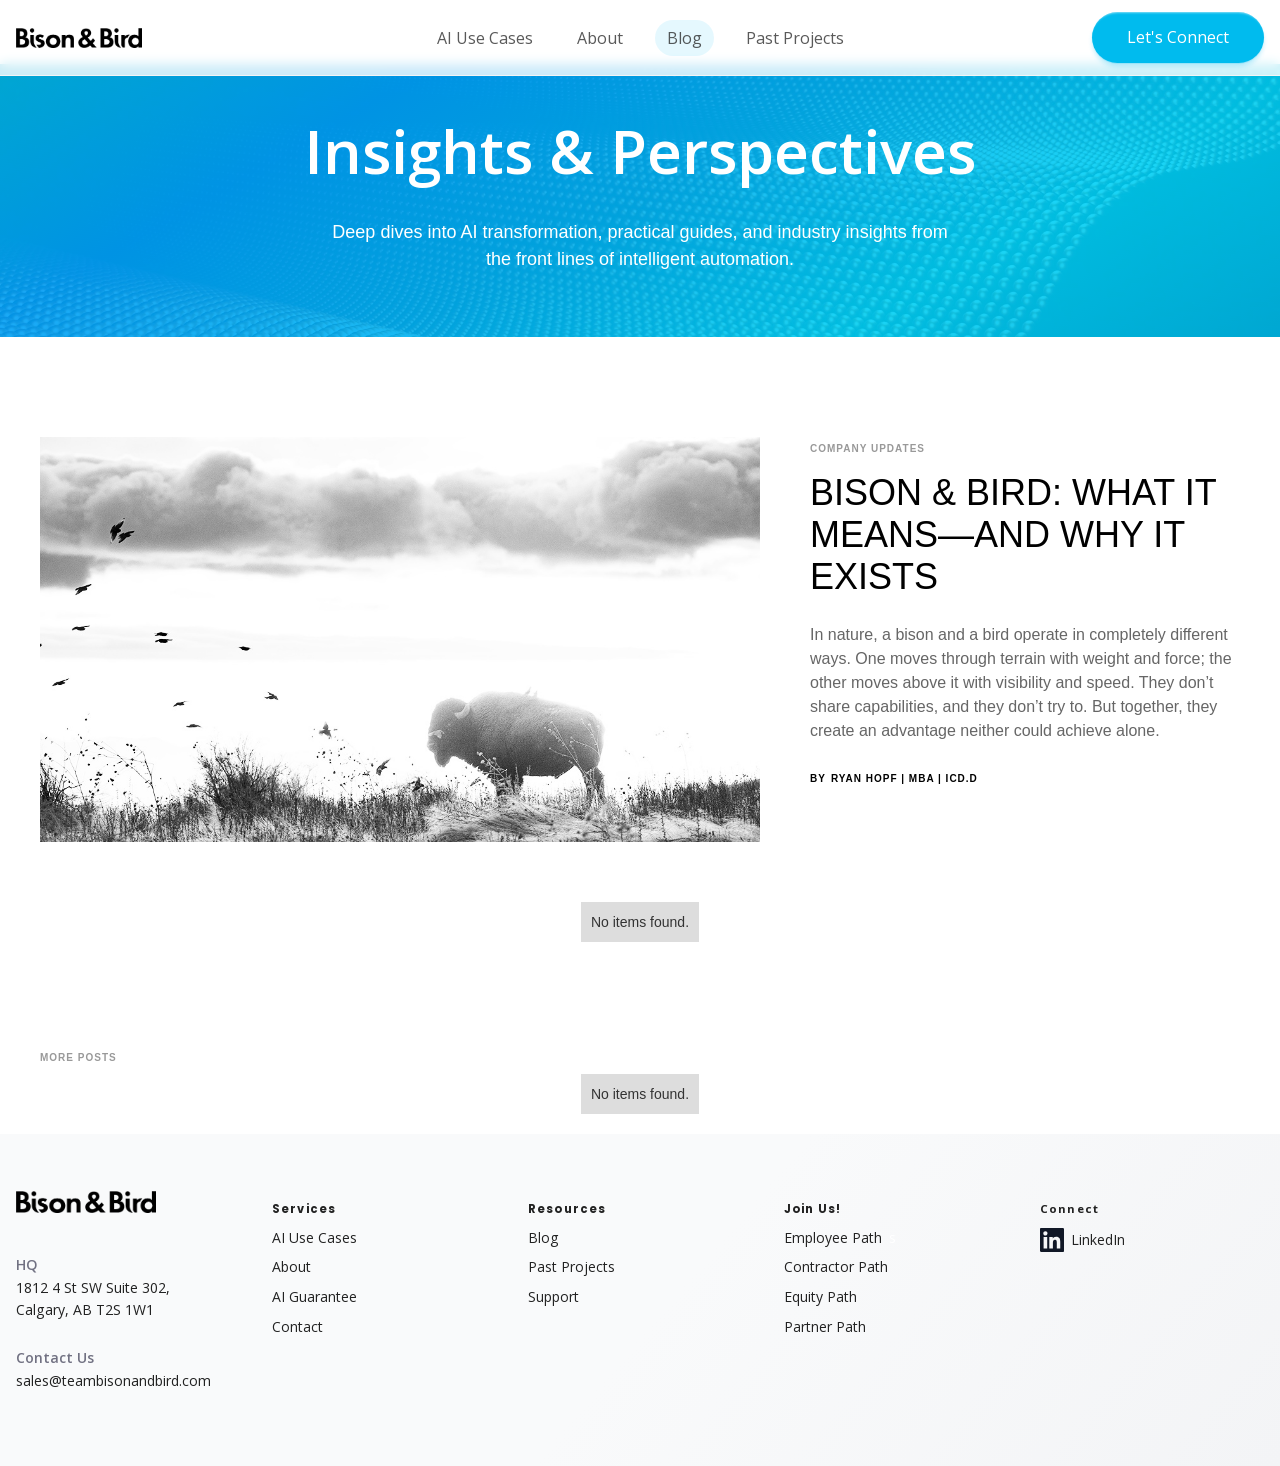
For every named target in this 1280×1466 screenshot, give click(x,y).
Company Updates (867, 448)
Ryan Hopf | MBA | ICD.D (904, 778)
